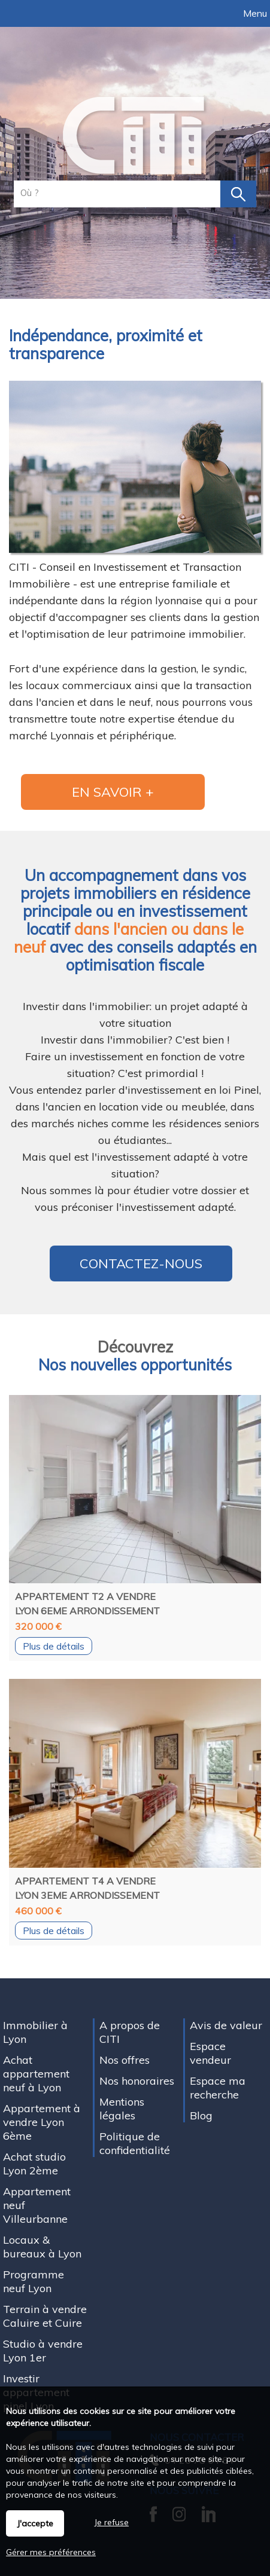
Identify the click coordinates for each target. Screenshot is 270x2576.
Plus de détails (53, 1646)
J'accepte (35, 2523)
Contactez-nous (141, 1263)
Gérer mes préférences (51, 2552)
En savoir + (113, 792)
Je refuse (111, 2522)
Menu (254, 13)
